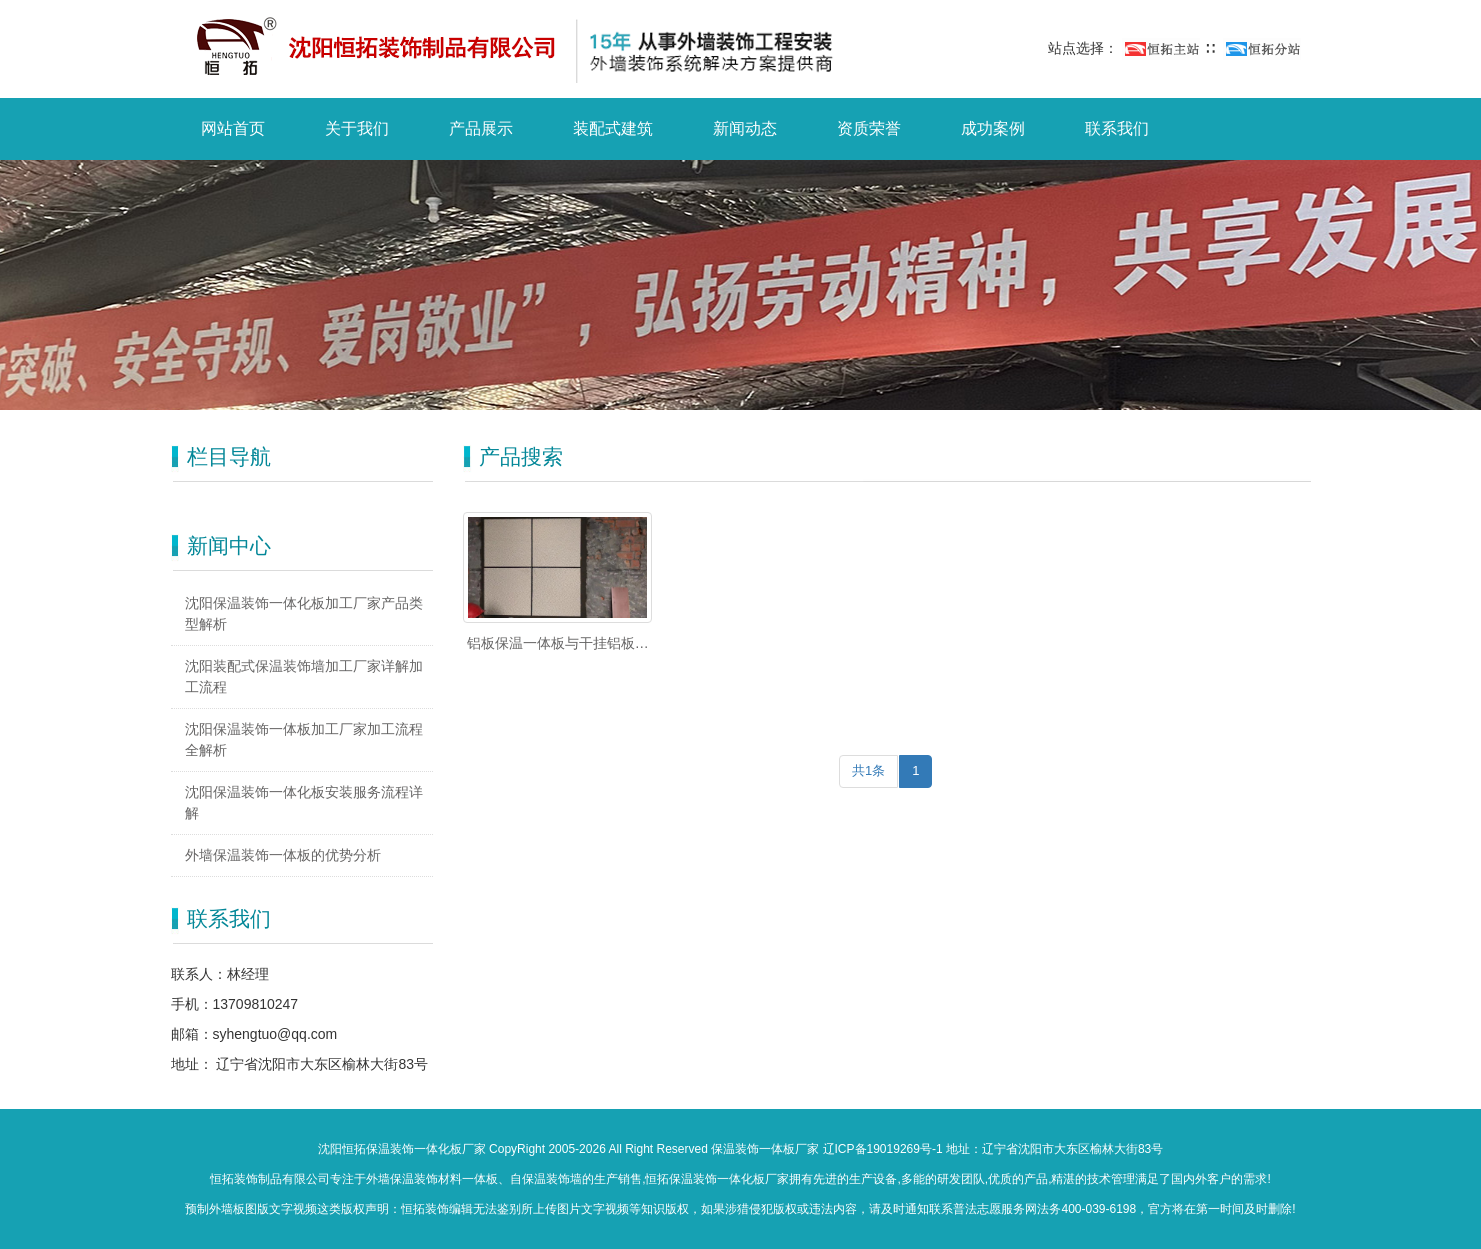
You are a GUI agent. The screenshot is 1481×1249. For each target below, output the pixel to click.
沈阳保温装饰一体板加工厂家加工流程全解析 (304, 739)
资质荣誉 (869, 128)
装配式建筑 (613, 128)
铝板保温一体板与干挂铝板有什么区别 (558, 644)
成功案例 (993, 128)
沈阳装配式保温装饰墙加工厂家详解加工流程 (304, 676)
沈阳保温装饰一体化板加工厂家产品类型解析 (304, 613)
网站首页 (233, 128)
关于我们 (357, 128)
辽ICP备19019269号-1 (883, 1149)
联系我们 (1117, 128)
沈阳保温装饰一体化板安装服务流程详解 (304, 802)
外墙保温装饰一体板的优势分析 (283, 855)
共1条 (868, 770)
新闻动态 (745, 128)
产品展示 (481, 128)
